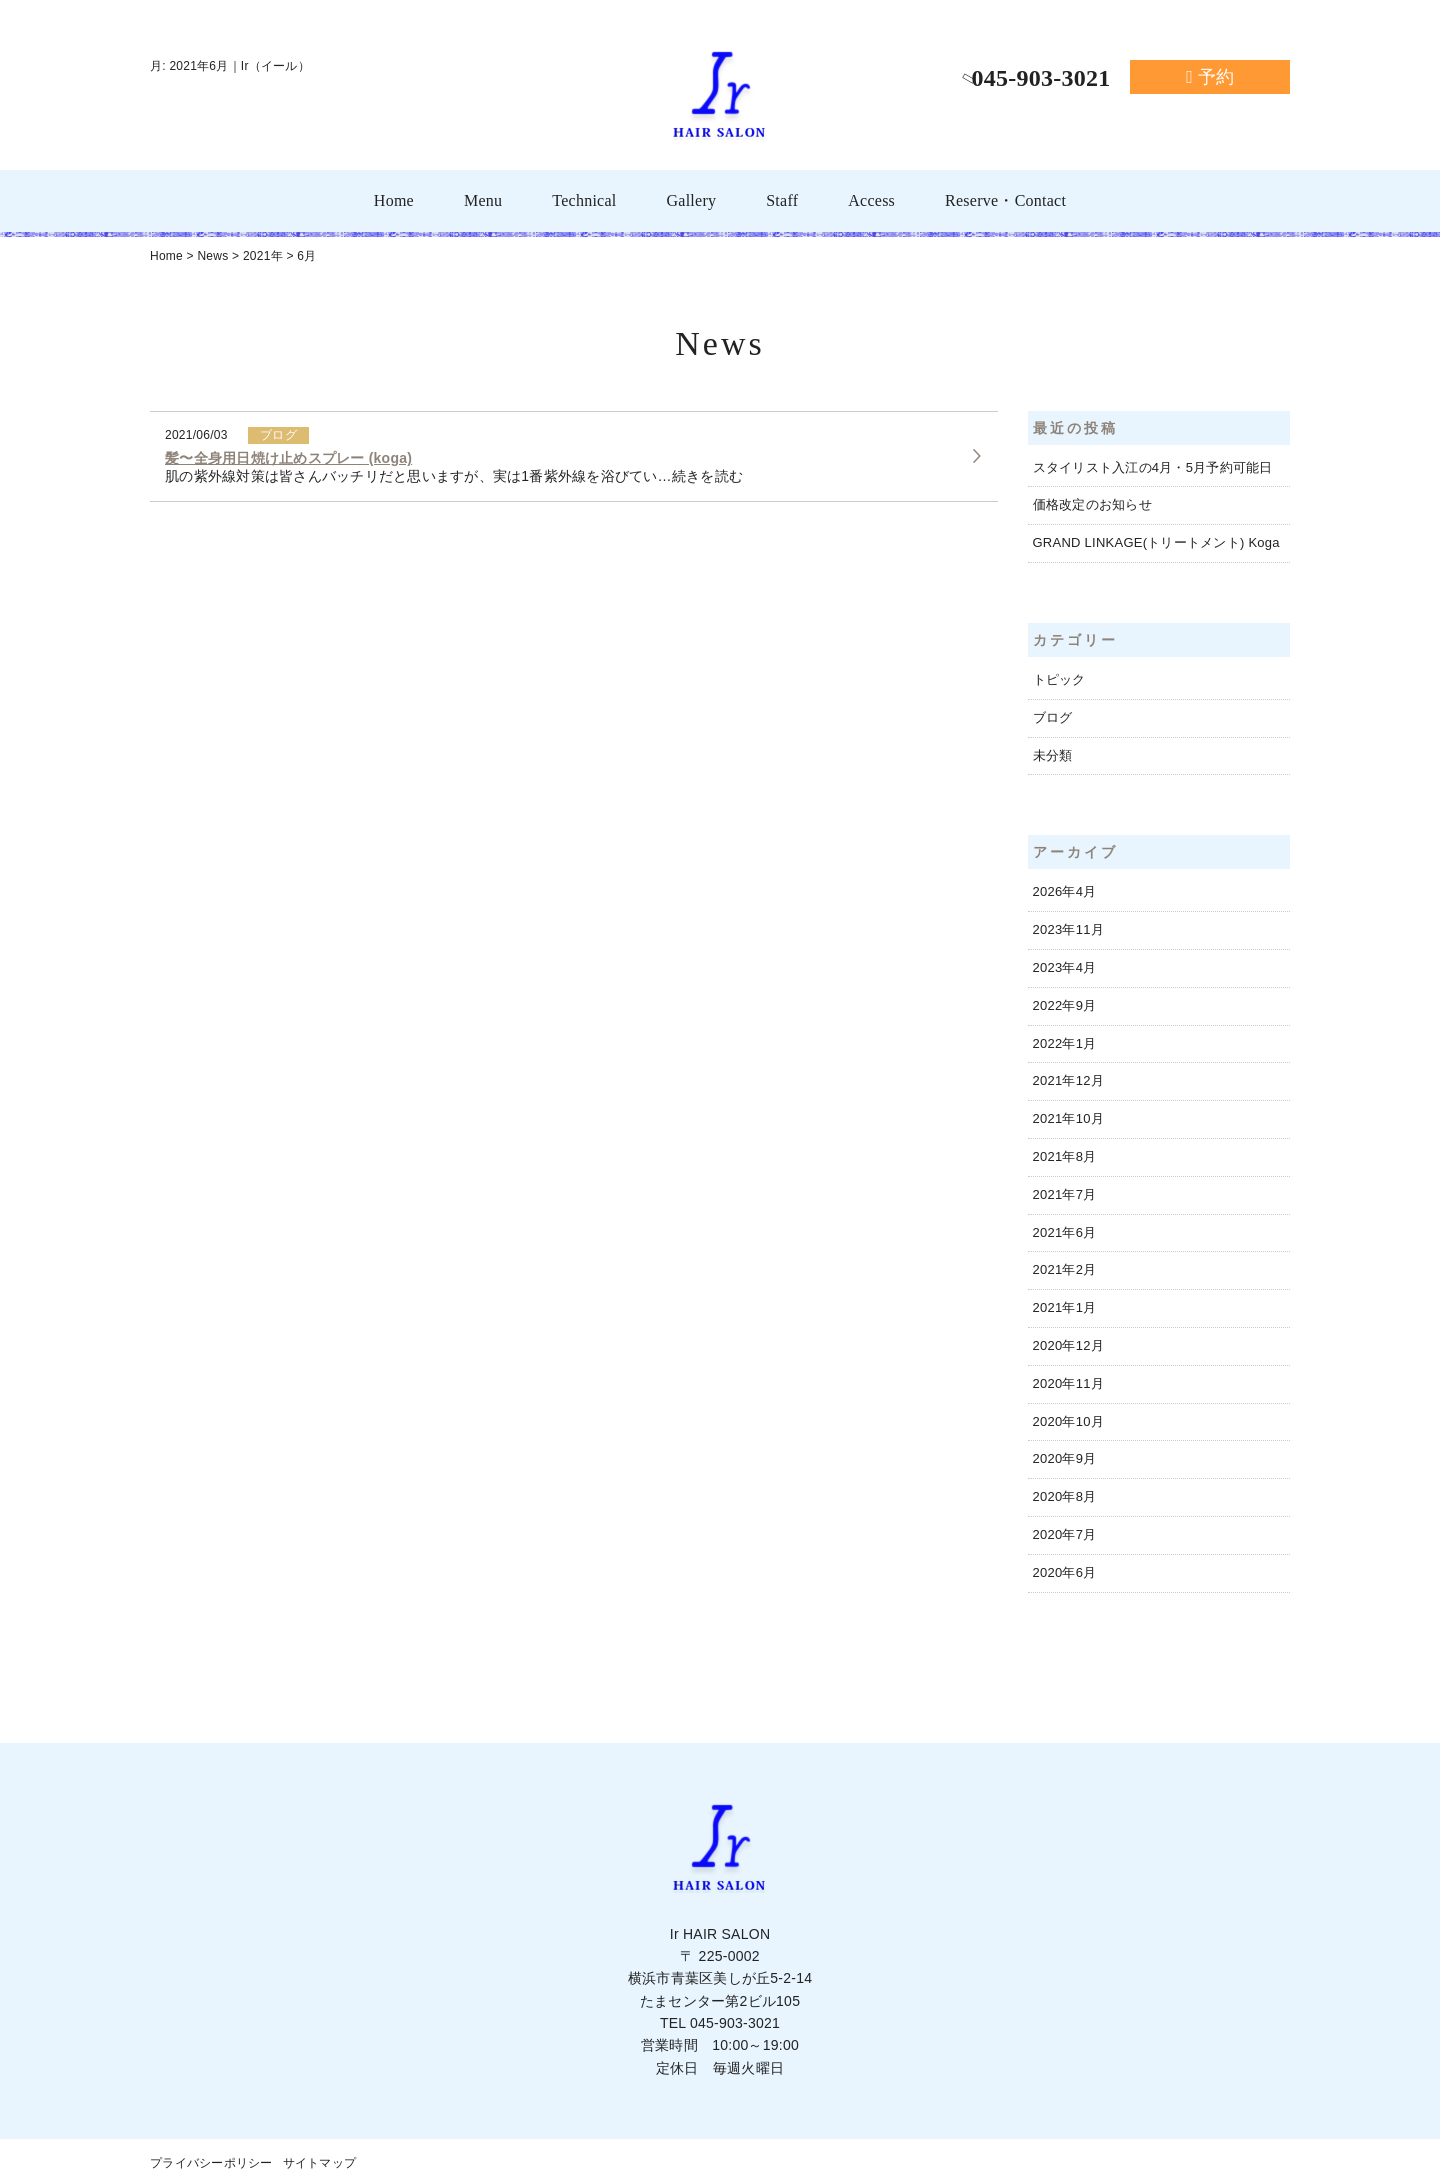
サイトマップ (320, 2163)
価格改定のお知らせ (1092, 504)
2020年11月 (1068, 1383)
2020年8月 (1065, 1496)
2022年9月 (1065, 1005)
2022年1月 (1065, 1043)
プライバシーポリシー (211, 2163)
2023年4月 (1065, 967)
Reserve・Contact (1005, 200)
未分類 (1053, 755)
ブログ (1053, 717)
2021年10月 (1068, 1118)
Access (871, 200)
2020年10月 (1068, 1421)
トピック (1059, 679)
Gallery (691, 200)
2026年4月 (1065, 891)
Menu (483, 200)
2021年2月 (1065, 1269)
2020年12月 (1068, 1345)
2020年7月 (1065, 1534)
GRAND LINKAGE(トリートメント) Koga (1156, 542)
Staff (782, 200)
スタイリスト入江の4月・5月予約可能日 (1153, 467)
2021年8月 (1065, 1156)
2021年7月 (1065, 1194)
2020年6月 (1065, 1572)
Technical (584, 200)
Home (394, 200)
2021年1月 (1065, 1307)
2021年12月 (1068, 1080)
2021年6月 (1065, 1232)
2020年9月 (1065, 1458)
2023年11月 (1068, 929)
